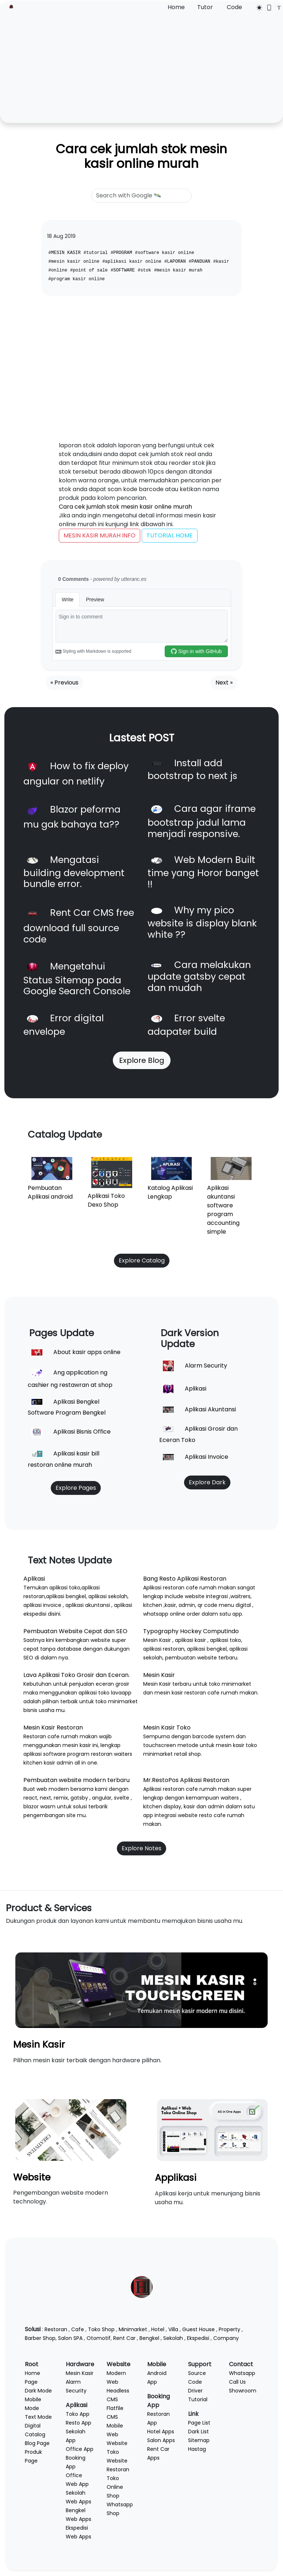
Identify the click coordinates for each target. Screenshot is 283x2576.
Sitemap (199, 2440)
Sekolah (173, 2338)
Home (176, 7)
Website (31, 2177)
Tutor (205, 7)
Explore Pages (76, 1488)
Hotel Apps (160, 2431)
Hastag (197, 2449)
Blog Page (37, 2443)
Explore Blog (141, 1060)
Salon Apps (161, 2440)
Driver (195, 2390)
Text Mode (38, 2417)
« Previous (64, 682)
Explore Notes (141, 1848)
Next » (224, 682)
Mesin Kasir (39, 2044)
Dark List (198, 2431)
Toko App (77, 2414)
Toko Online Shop (115, 2487)
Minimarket (133, 2329)
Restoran (56, 2329)
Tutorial (197, 2399)
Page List (199, 2422)
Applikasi (175, 2177)
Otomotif (99, 2338)
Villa (173, 2329)
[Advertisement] (141, 67)
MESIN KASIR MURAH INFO (99, 535)
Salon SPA (70, 2338)
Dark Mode (38, 2390)
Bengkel (149, 2338)
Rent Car (124, 2338)
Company (226, 2338)
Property (229, 2329)
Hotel (157, 2329)
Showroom (242, 2390)
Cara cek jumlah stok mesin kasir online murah (141, 156)
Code (234, 7)
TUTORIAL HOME (169, 535)
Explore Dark (207, 1482)
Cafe (77, 2329)
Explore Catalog (142, 1260)
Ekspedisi (198, 2338)
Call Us (237, 2382)
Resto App (78, 2422)
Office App (79, 2449)
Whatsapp (242, 2373)
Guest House (198, 2329)
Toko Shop (101, 2329)
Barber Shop (40, 2338)
